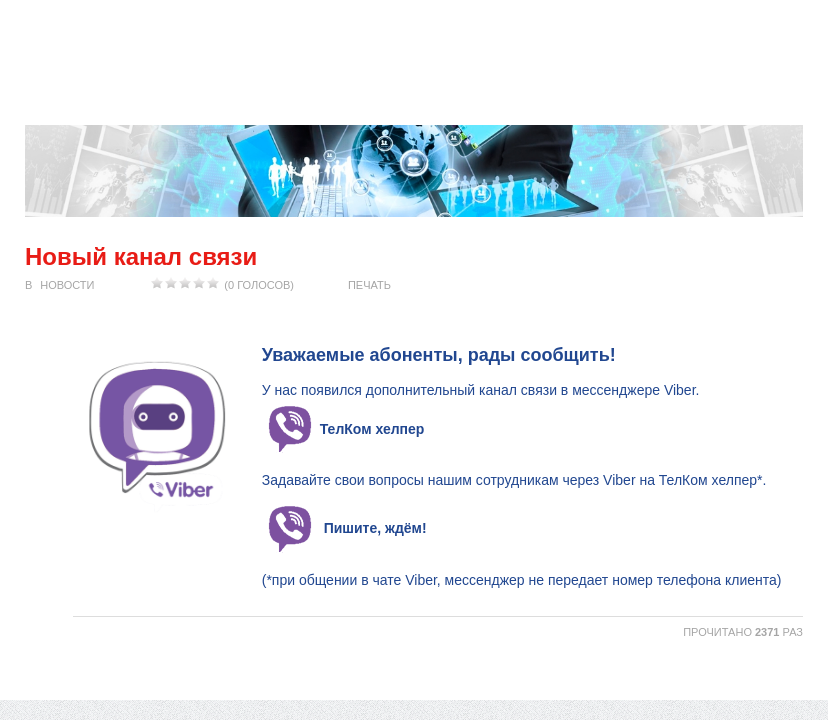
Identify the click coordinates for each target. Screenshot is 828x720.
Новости (67, 285)
